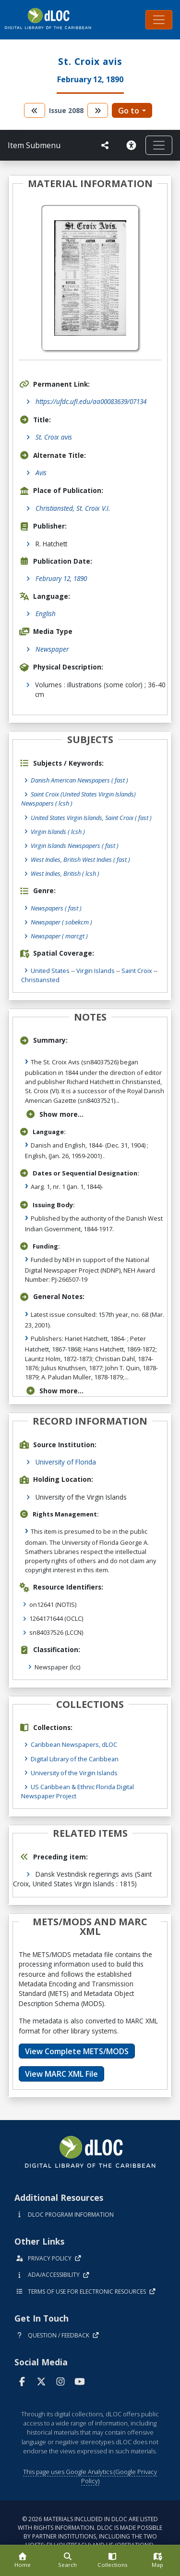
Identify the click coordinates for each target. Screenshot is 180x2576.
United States (50, 970)
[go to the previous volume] (34, 110)
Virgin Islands (95, 970)
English (46, 613)
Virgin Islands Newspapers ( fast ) (75, 845)
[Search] (67, 2560)
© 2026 (90, 2532)
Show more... (54, 1114)
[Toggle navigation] (158, 19)
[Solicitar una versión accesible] (131, 145)
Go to (128, 110)
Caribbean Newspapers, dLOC (74, 1744)
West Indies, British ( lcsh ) (65, 873)
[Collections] (112, 2560)
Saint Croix (136, 970)
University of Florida (66, 1461)
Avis (41, 472)
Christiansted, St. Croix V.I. (73, 508)
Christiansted (40, 979)
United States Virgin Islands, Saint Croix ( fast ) (91, 817)
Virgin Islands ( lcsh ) (58, 831)
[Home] (22, 2560)
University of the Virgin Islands (74, 1772)
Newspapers (56, 908)
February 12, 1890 (61, 578)
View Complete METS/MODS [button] (77, 2051)
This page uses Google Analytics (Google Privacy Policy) (90, 2476)
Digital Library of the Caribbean (75, 1759)
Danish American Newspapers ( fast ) (79, 780)
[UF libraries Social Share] (105, 145)
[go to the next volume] (97, 110)
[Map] (157, 2560)
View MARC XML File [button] (61, 2074)
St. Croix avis (54, 437)
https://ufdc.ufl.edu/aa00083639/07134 (91, 401)
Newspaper (52, 649)
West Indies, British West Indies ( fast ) (80, 859)
